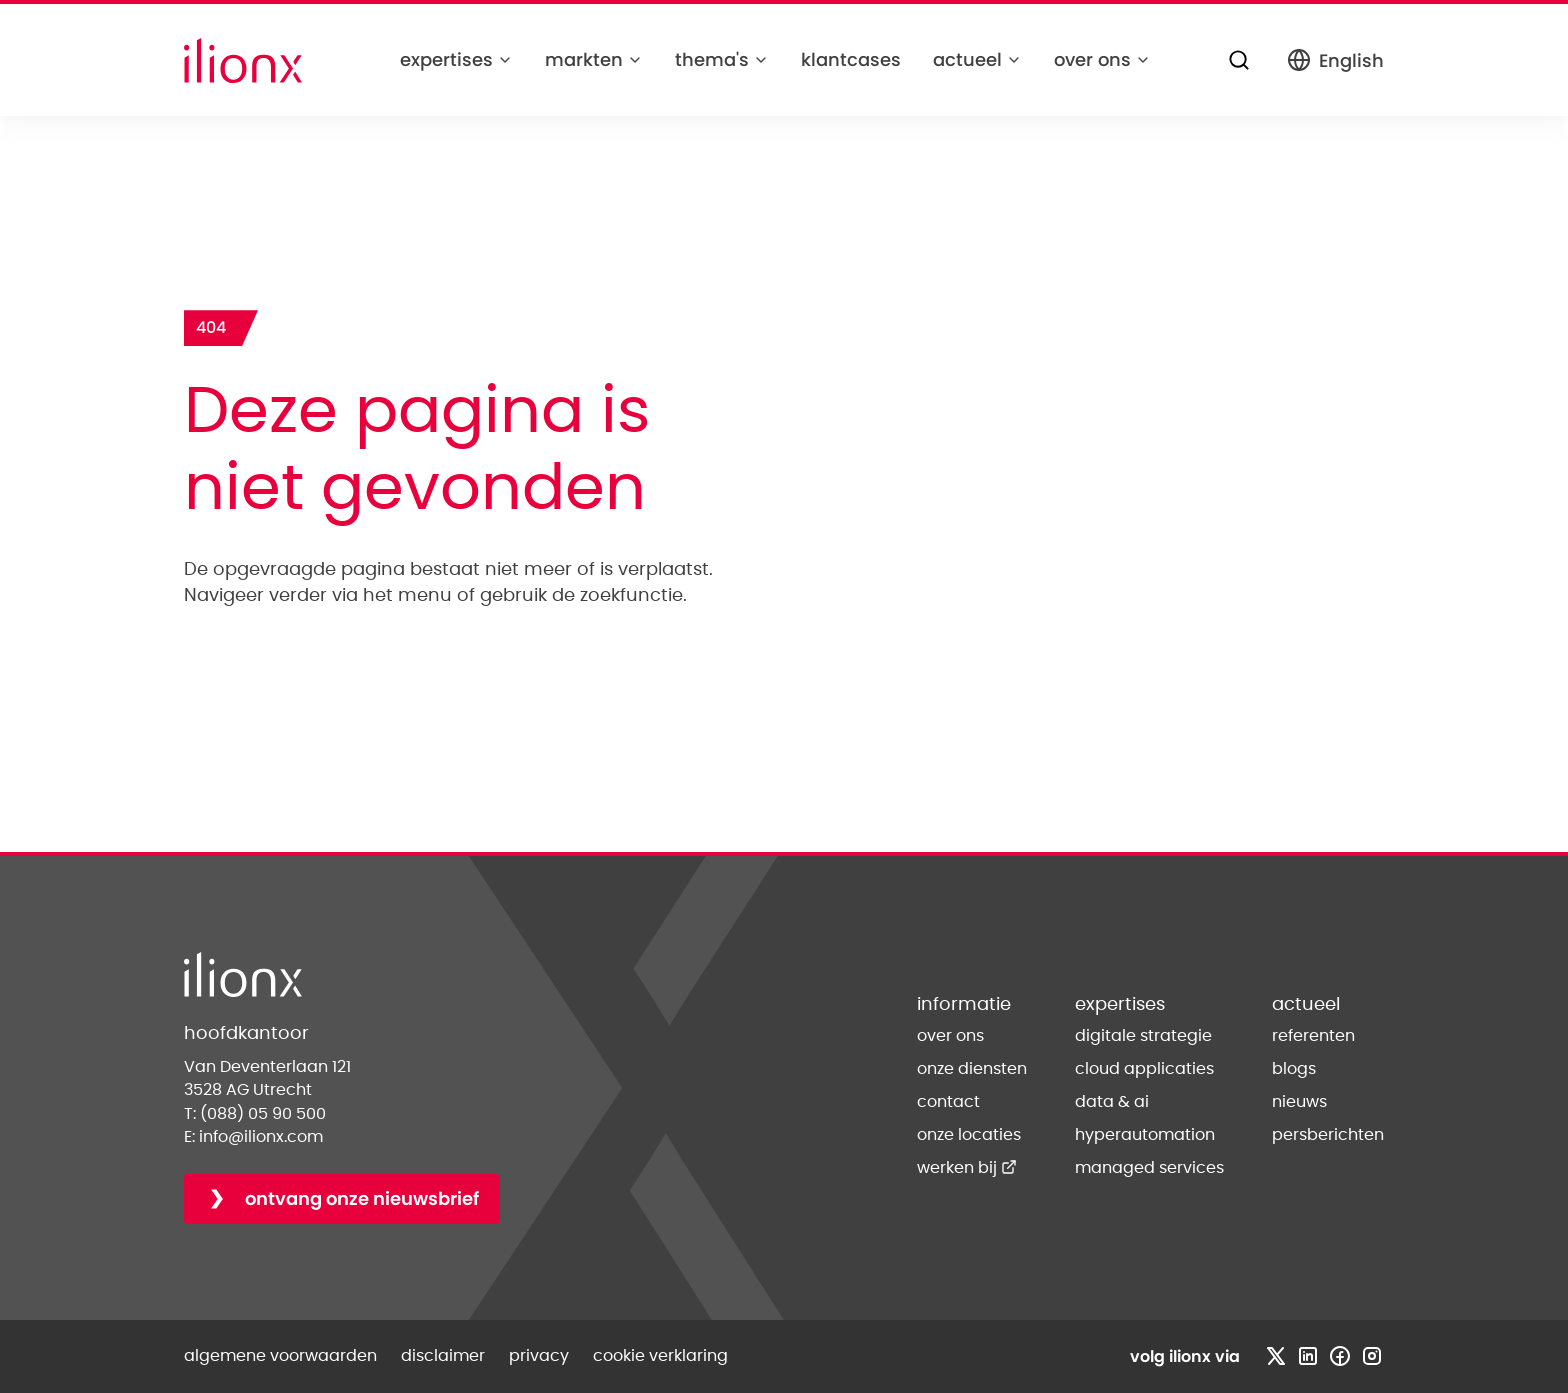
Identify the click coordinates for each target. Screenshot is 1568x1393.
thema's (722, 59)
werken (967, 1168)
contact (948, 1102)
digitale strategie (1143, 1036)
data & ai (1112, 1102)
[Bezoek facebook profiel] (1340, 1356)
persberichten (1328, 1135)
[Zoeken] (1239, 60)
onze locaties (969, 1135)
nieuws (1299, 1102)
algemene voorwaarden (280, 1356)
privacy (539, 1356)
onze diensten (972, 1069)
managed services (1149, 1168)
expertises (456, 59)
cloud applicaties (1144, 1069)
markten (594, 59)
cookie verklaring (660, 1356)
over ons (1102, 59)
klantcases (851, 59)
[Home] (243, 60)
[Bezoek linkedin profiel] (1308, 1356)
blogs (1294, 1069)
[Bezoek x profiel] (1276, 1356)
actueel (977, 59)
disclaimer (443, 1356)
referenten (1313, 1036)
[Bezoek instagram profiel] (1372, 1356)
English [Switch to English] (1335, 60)
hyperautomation (1145, 1135)
